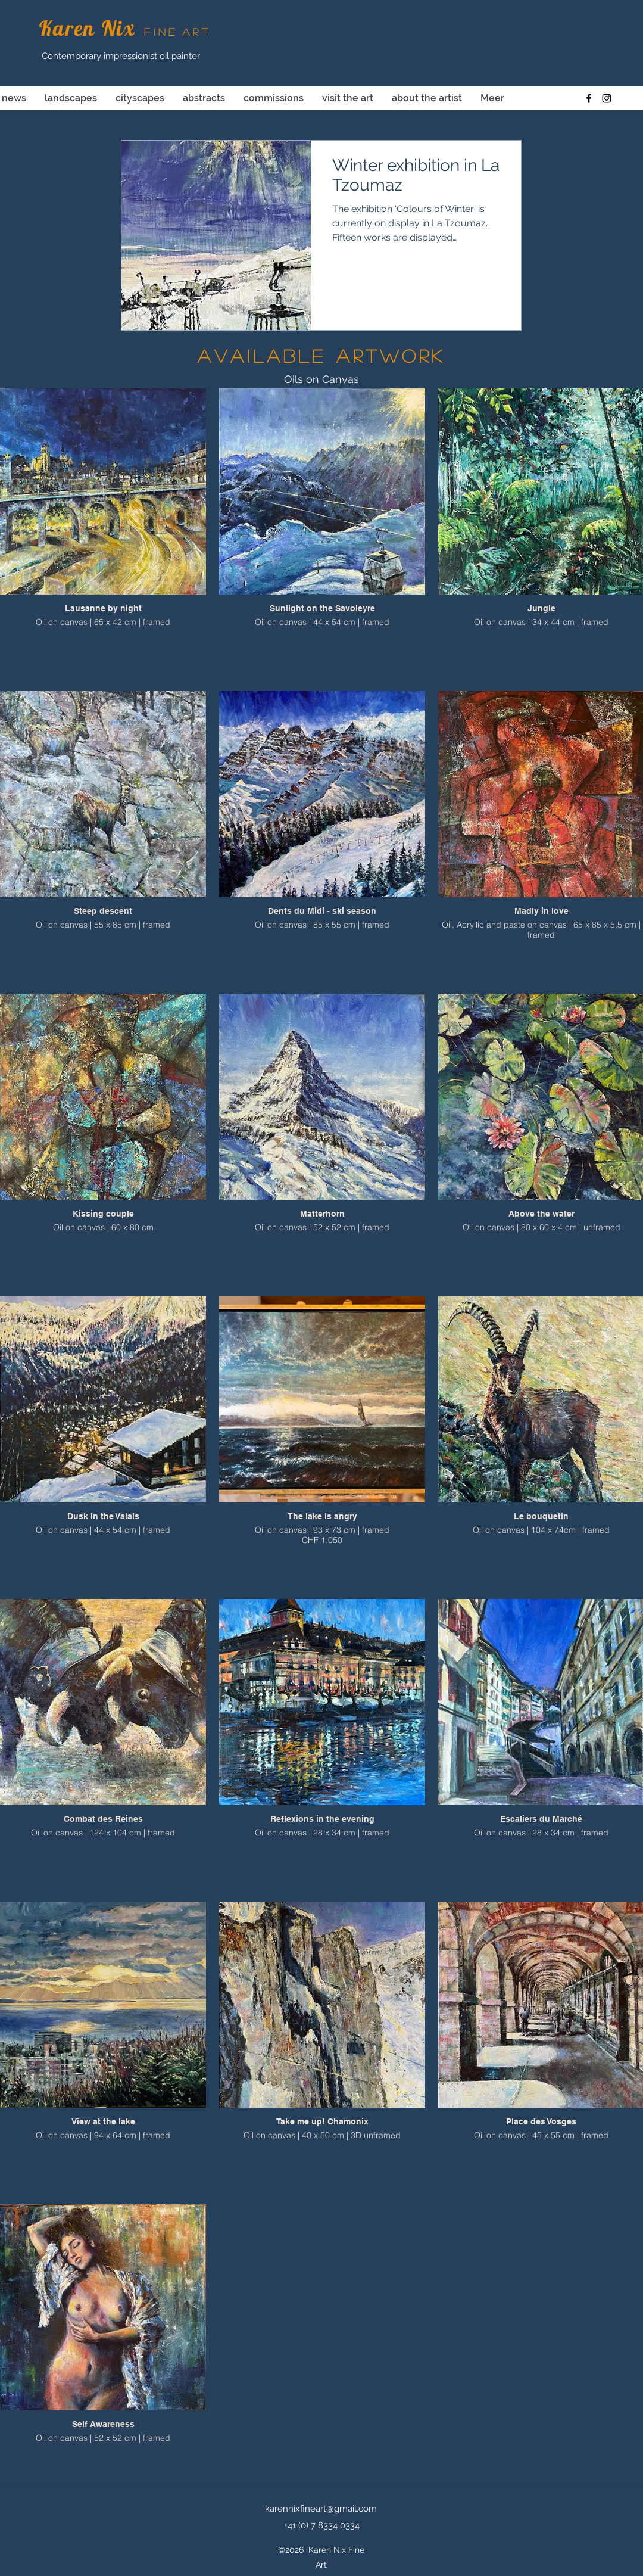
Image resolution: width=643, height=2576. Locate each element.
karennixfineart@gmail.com (321, 2508)
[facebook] (589, 98)
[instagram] (607, 98)
